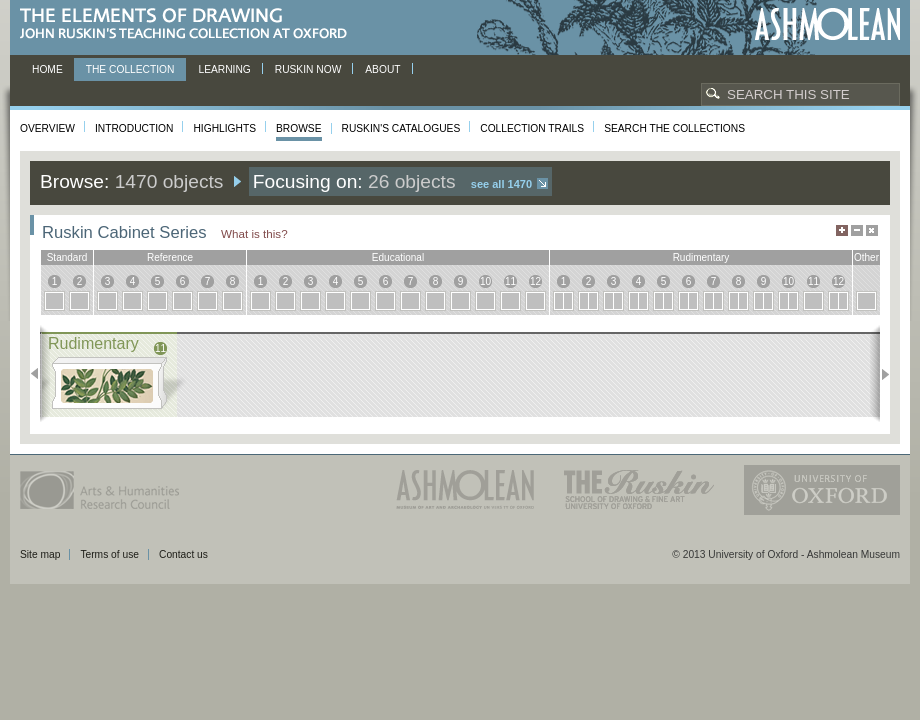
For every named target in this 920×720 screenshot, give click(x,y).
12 (535, 281)
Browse (299, 128)
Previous (40, 374)
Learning (224, 69)
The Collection (130, 69)
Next (879, 374)
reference (170, 257)
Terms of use (109, 554)
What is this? (254, 233)
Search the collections (674, 128)
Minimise (857, 230)
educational (398, 257)
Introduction (134, 128)
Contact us (183, 554)
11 (510, 281)
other (866, 257)
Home (47, 69)
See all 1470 (501, 184)
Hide (872, 230)
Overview (47, 128)
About (382, 69)
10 (485, 281)
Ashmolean (827, 24)
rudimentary (701, 257)
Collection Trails (532, 128)
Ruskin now (308, 69)
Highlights (224, 128)
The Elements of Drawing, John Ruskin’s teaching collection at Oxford (189, 24)
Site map (40, 554)
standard (67, 257)
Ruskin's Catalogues (401, 128)
